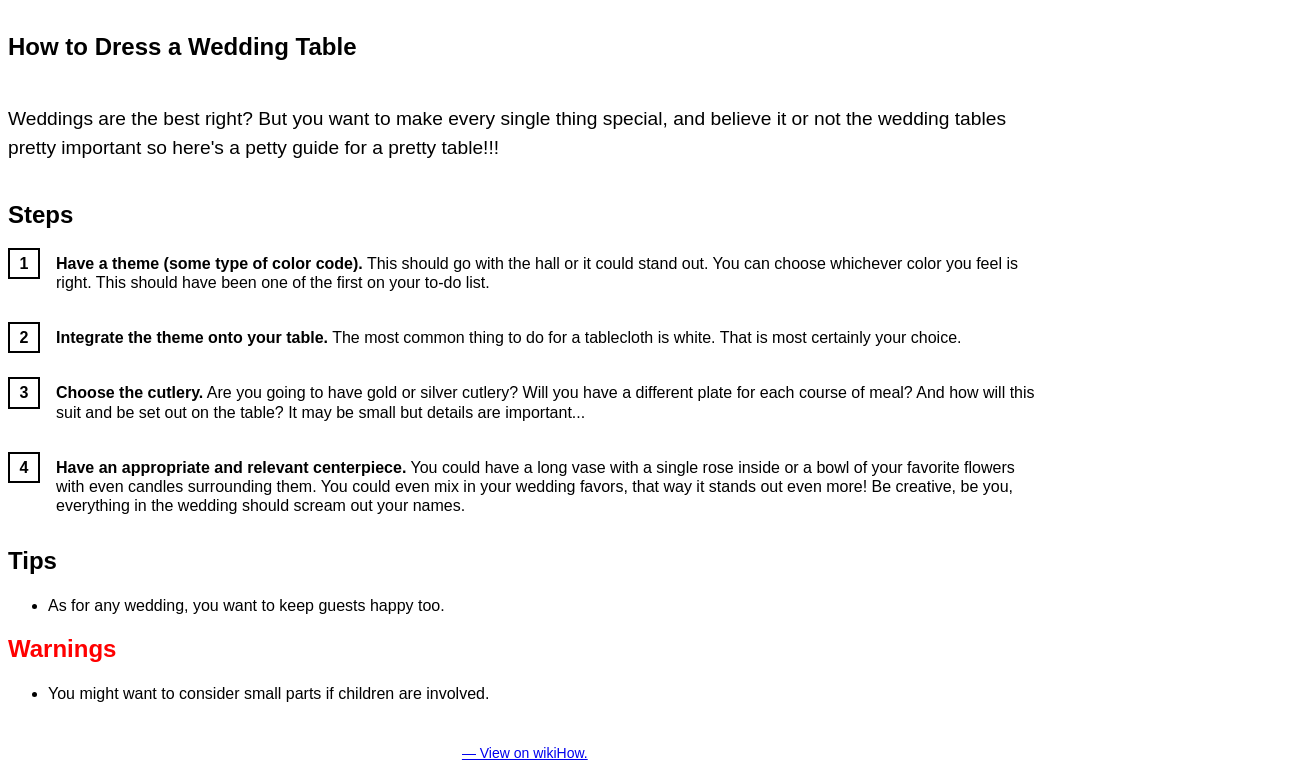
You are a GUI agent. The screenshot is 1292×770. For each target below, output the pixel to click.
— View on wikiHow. (525, 753)
